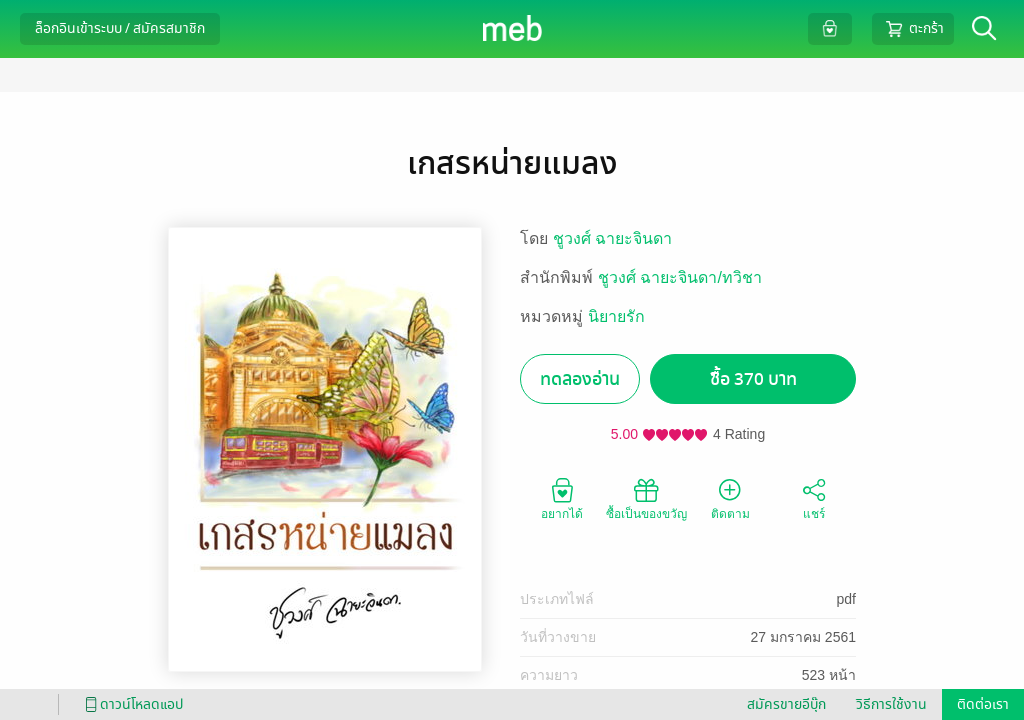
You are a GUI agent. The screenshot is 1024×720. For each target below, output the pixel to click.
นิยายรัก (616, 316)
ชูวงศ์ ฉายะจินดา (612, 238)
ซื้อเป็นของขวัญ (646, 498)
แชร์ (814, 498)
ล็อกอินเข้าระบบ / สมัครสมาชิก (120, 28)
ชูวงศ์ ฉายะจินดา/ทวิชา (680, 277)
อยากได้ (562, 498)
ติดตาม (730, 498)
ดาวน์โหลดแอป (131, 704)
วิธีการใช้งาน (891, 704)
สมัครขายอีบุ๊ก (786, 704)
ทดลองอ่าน (580, 379)
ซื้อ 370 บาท (753, 379)
